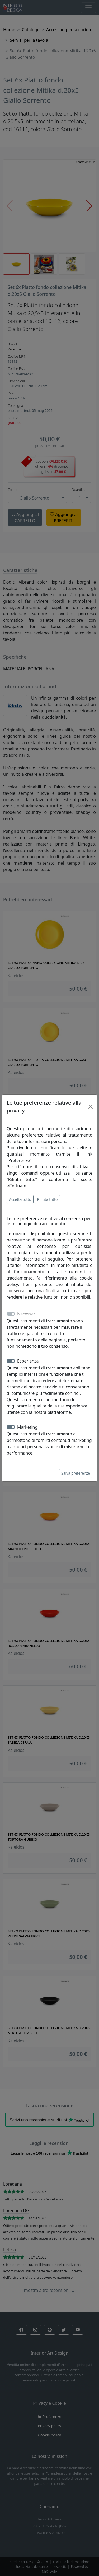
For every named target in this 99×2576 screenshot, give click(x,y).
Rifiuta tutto (47, 1199)
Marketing (27, 1427)
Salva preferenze (75, 1473)
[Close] (91, 1106)
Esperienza (28, 1361)
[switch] (11, 1361)
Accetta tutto (20, 1199)
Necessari (26, 1314)
